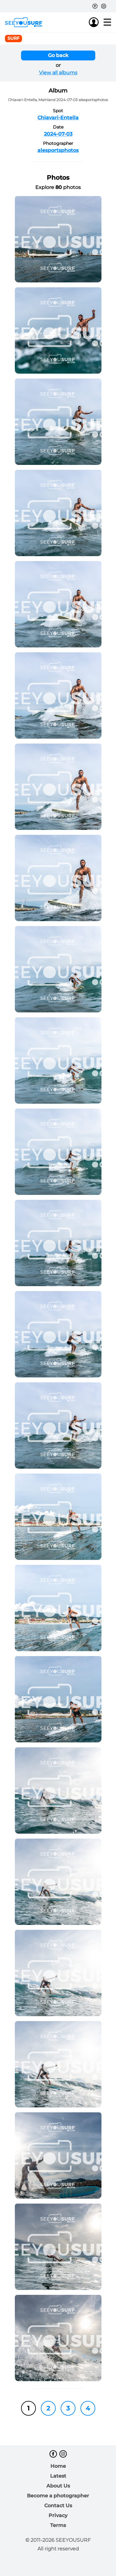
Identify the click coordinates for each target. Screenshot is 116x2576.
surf (13, 38)
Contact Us (58, 2505)
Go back (58, 55)
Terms (58, 2525)
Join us (81, 22)
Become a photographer (58, 2496)
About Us (58, 2486)
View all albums (58, 73)
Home (58, 2466)
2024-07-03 (58, 134)
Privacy (58, 2515)
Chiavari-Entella (58, 118)
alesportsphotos (58, 150)
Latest (58, 2476)
